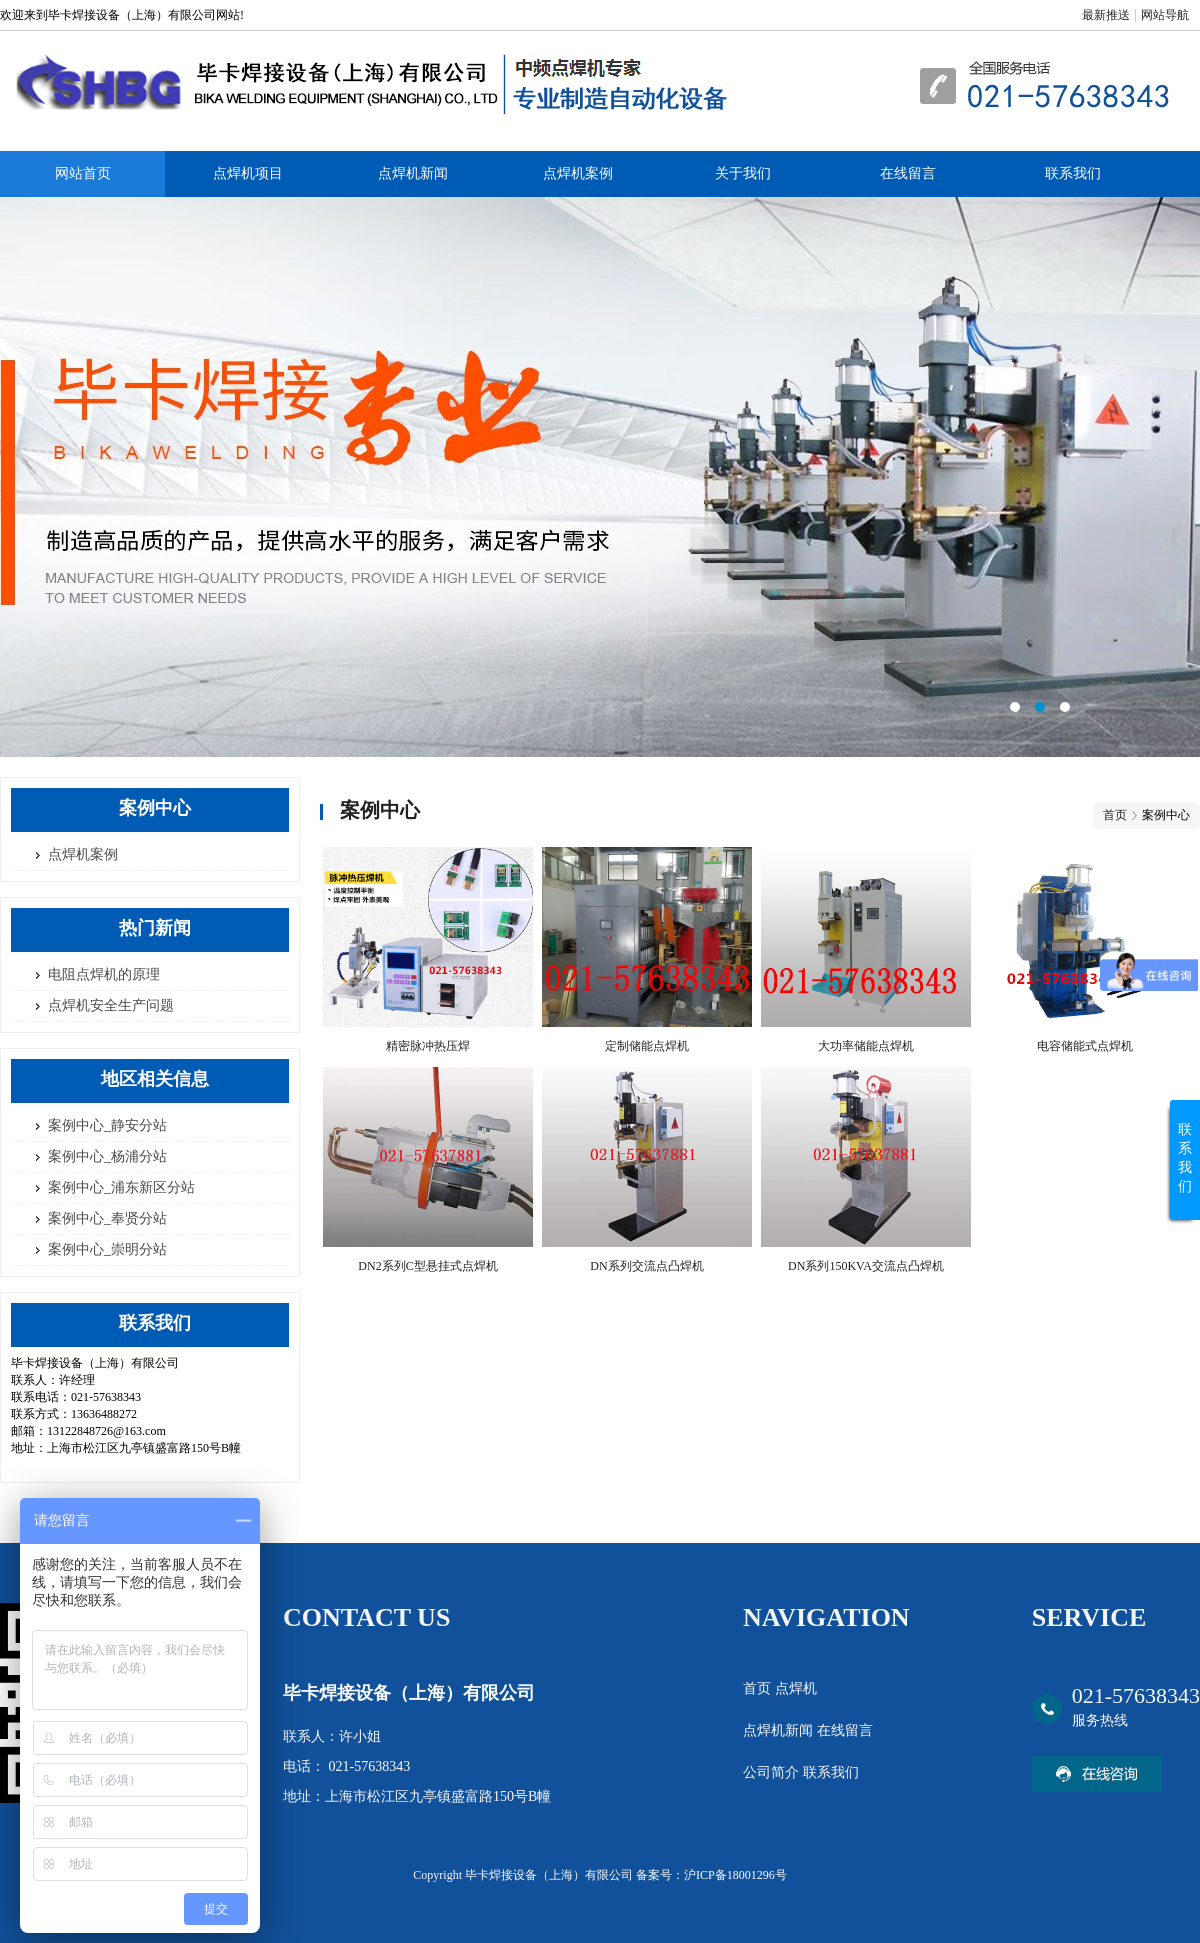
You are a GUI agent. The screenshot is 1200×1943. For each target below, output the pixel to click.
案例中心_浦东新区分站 (121, 1187)
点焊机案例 (578, 173)
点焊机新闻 (413, 173)
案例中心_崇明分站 (107, 1249)
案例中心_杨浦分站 (107, 1156)
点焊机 (796, 1688)
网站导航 (1165, 15)
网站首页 (83, 173)
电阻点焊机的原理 (104, 974)
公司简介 (773, 1772)
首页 (1115, 815)
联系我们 (1073, 173)
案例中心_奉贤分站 (107, 1218)
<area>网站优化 (600, 477)
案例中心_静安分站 (107, 1125)
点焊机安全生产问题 (111, 1005)
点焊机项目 (248, 173)
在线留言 (908, 173)
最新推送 (1106, 15)
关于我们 (743, 173)
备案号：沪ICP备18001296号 (711, 1875)
